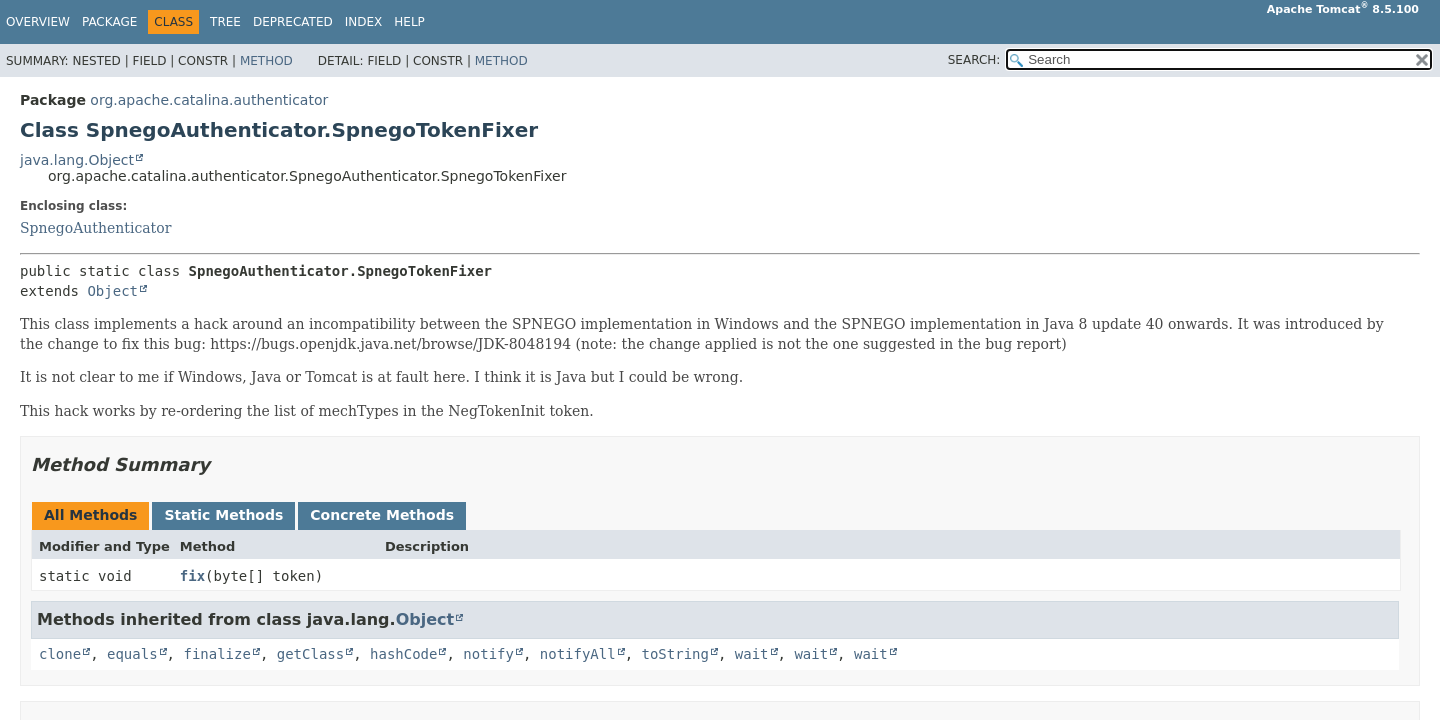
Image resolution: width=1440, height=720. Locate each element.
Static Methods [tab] (223, 515)
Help (409, 22)
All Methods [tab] (90, 515)
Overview (38, 22)
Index (364, 22)
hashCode (403, 654)
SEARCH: (974, 60)
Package (109, 22)
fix (192, 576)
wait (752, 654)
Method (266, 61)
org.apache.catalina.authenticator (209, 100)
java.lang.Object (77, 160)
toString (675, 654)
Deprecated (293, 22)
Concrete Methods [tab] (382, 515)
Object (112, 291)
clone (60, 654)
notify (488, 654)
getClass (310, 654)
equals (132, 654)
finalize (216, 654)
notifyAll (578, 654)
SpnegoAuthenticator (95, 228)
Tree (225, 22)
